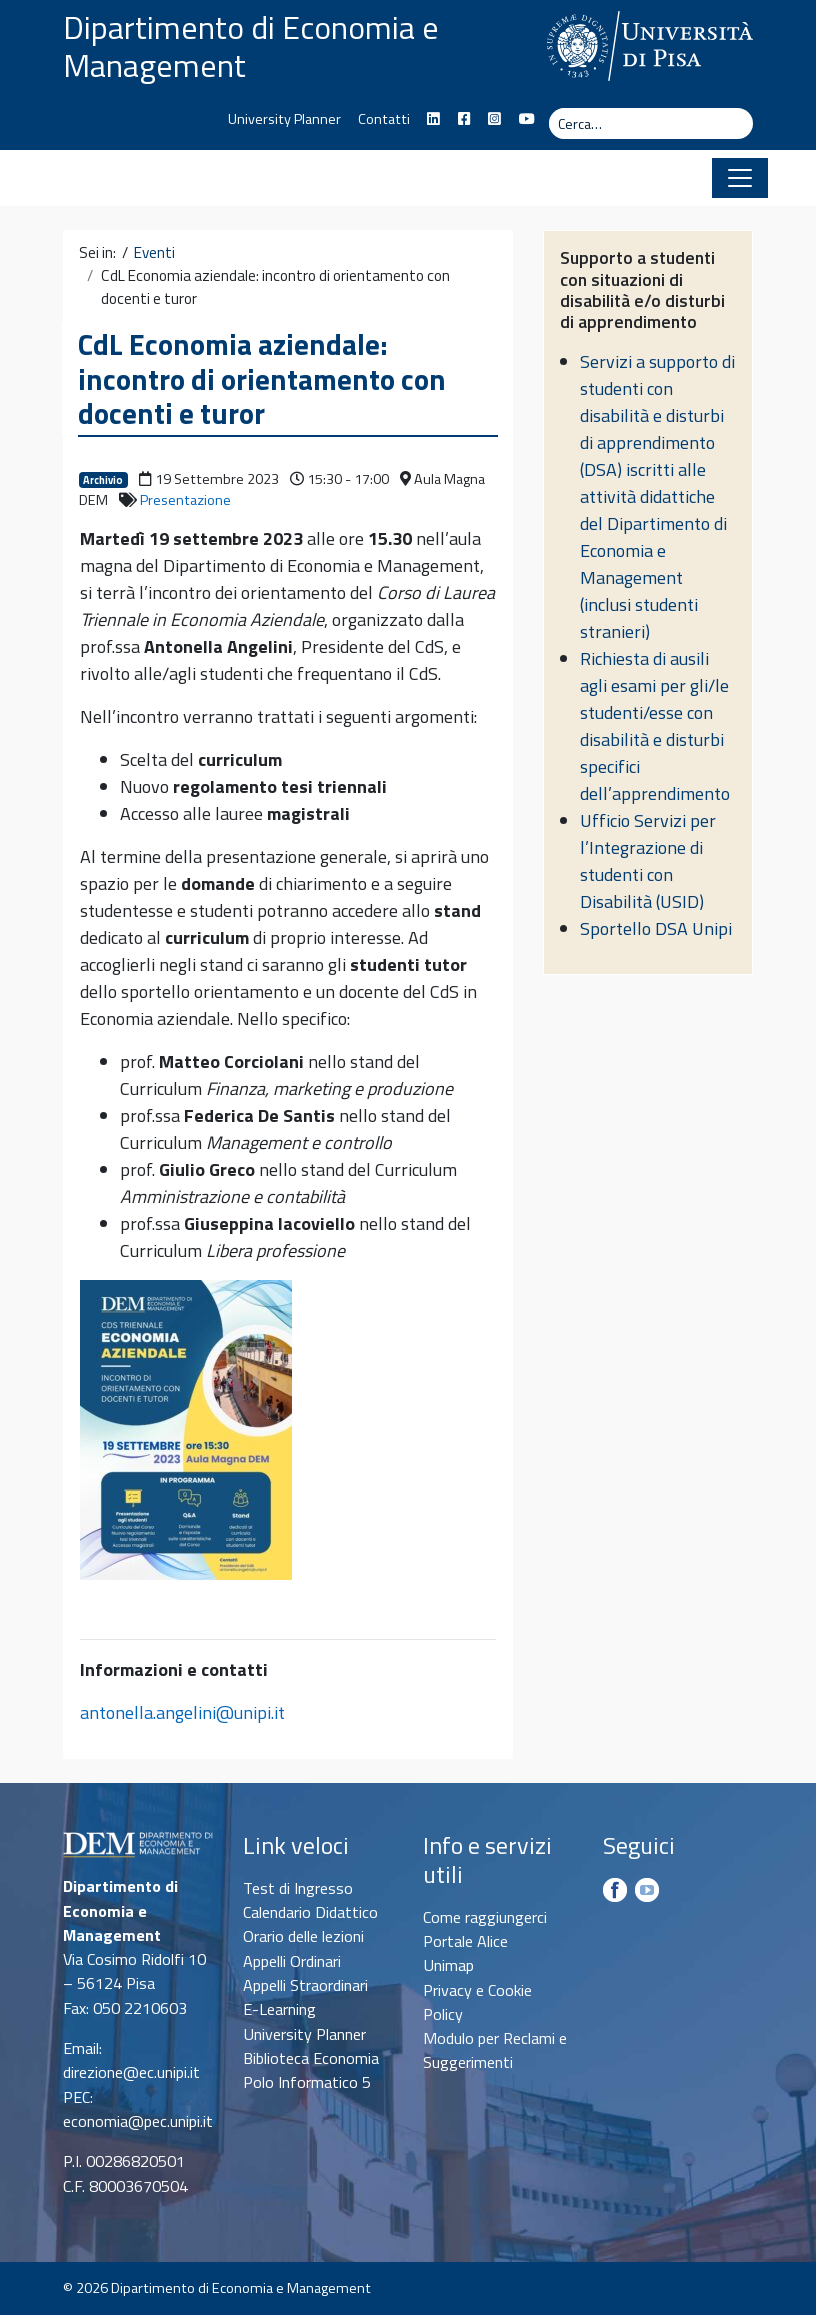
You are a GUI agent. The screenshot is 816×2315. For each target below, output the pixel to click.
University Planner (284, 119)
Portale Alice (465, 1941)
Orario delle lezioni (303, 1936)
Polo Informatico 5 (307, 2082)
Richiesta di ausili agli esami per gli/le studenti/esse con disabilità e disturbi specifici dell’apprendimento (655, 726)
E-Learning (279, 2009)
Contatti (384, 119)
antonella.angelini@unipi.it (182, 1712)
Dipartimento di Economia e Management (251, 46)
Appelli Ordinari (292, 1961)
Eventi (154, 253)
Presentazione (185, 500)
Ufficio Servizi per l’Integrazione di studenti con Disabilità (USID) (648, 861)
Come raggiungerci (485, 1917)
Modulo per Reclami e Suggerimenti (495, 2050)
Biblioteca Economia (311, 2058)
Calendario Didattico (310, 1912)
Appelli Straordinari (305, 1985)
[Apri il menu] (740, 178)
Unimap (448, 1965)
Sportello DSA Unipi (656, 928)
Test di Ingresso (298, 1888)
